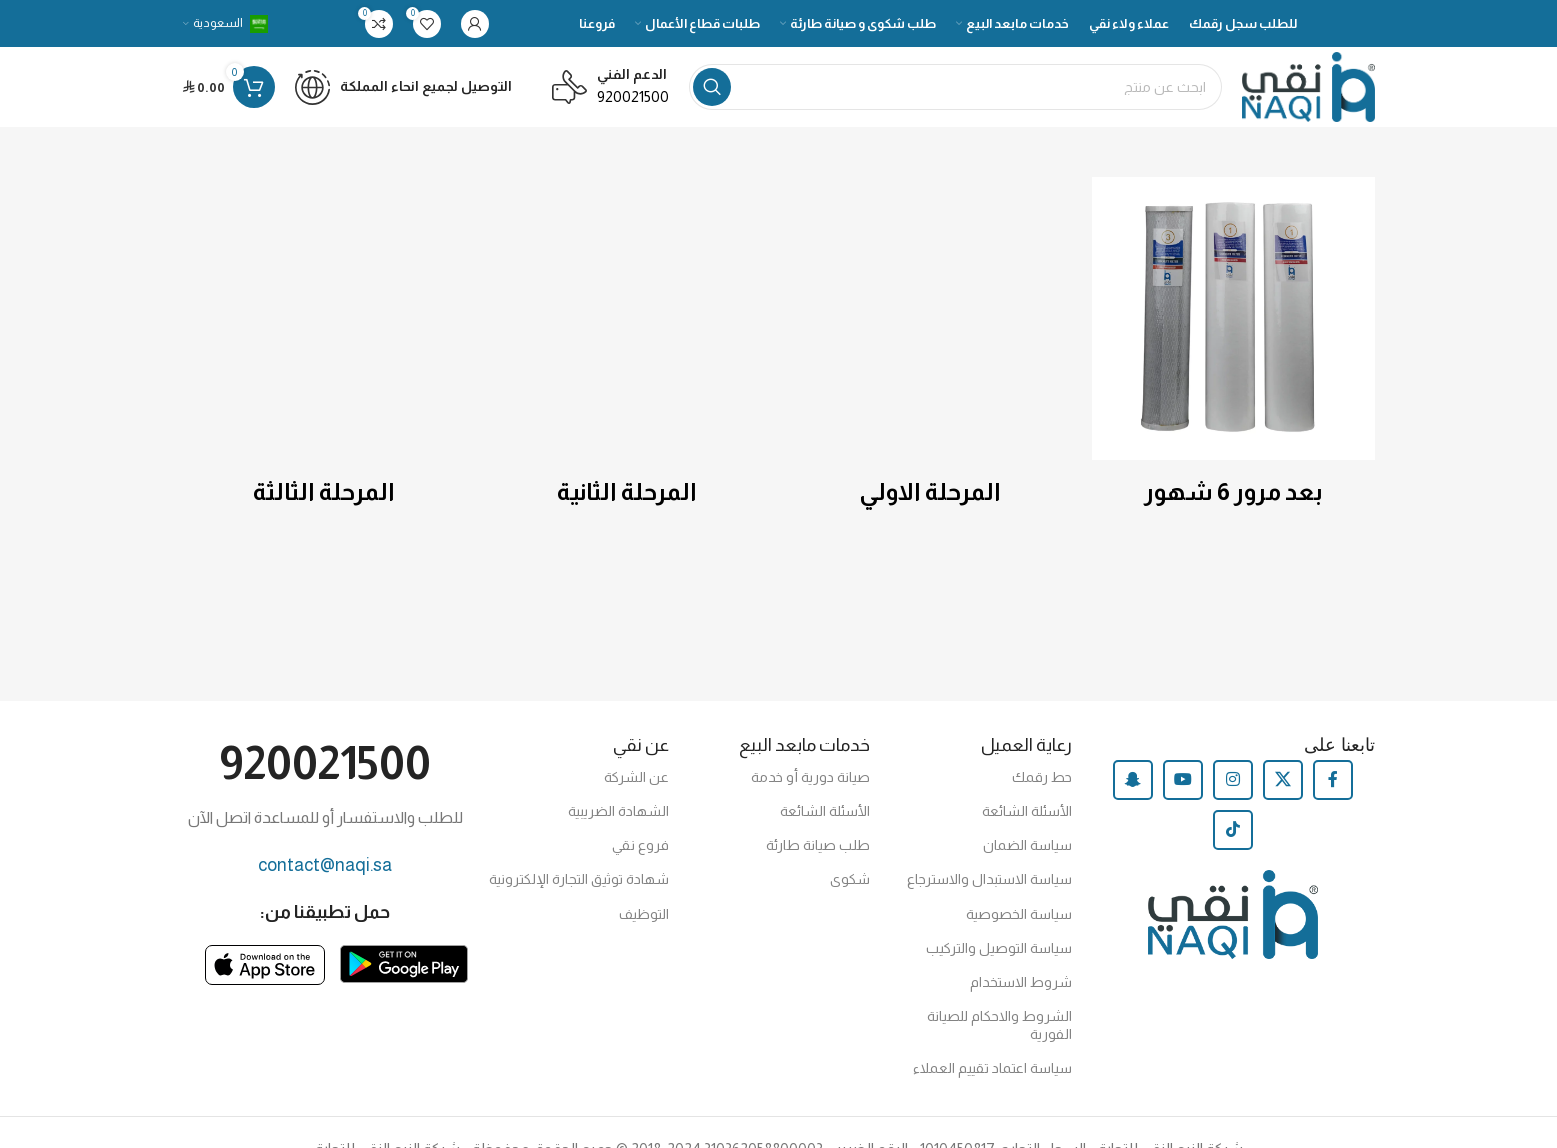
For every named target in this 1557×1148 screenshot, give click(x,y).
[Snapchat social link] (1133, 780)
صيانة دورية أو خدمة (810, 777)
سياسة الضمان (1027, 845)
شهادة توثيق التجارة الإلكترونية (579, 879)
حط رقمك (1042, 777)
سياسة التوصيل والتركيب (999, 948)
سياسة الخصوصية (1019, 914)
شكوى (850, 879)
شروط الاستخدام (1021, 982)
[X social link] (1283, 780)
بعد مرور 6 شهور (1233, 491)
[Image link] (404, 962)
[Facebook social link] (1333, 780)
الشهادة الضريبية (618, 811)
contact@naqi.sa (325, 865)
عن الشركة (636, 777)
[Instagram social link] (1233, 780)
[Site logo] (1308, 85)
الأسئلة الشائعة (1027, 811)
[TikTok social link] (1233, 830)
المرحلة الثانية (627, 491)
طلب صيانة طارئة (818, 845)
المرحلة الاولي (930, 491)
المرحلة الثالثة (324, 491)
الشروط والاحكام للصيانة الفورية (999, 1025)
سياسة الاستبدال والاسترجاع (989, 879)
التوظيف (644, 914)
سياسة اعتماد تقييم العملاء (992, 1068)
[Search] (955, 87)
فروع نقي (640, 845)
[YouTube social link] (1183, 780)
